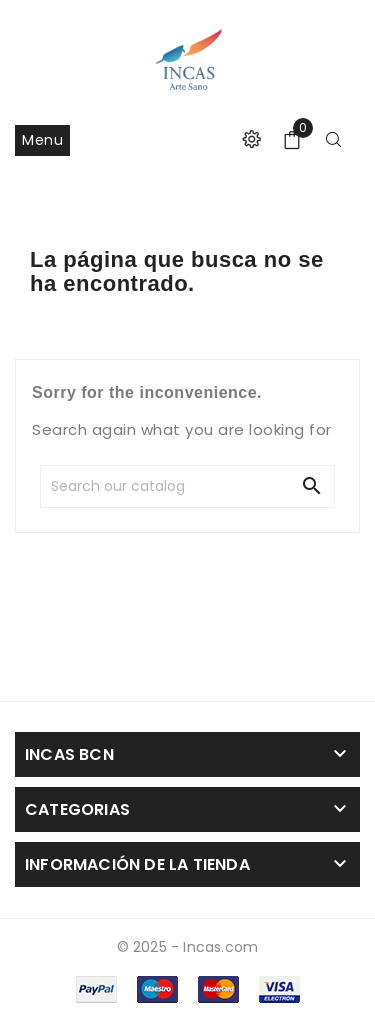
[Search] (186, 486)
